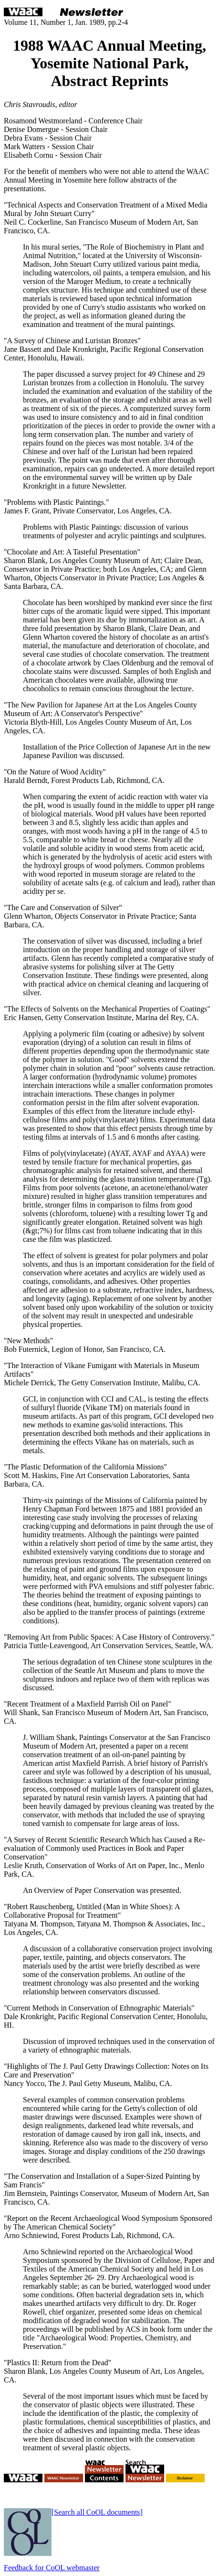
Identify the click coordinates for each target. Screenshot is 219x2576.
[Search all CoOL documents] (97, 2512)
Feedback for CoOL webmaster (52, 2568)
